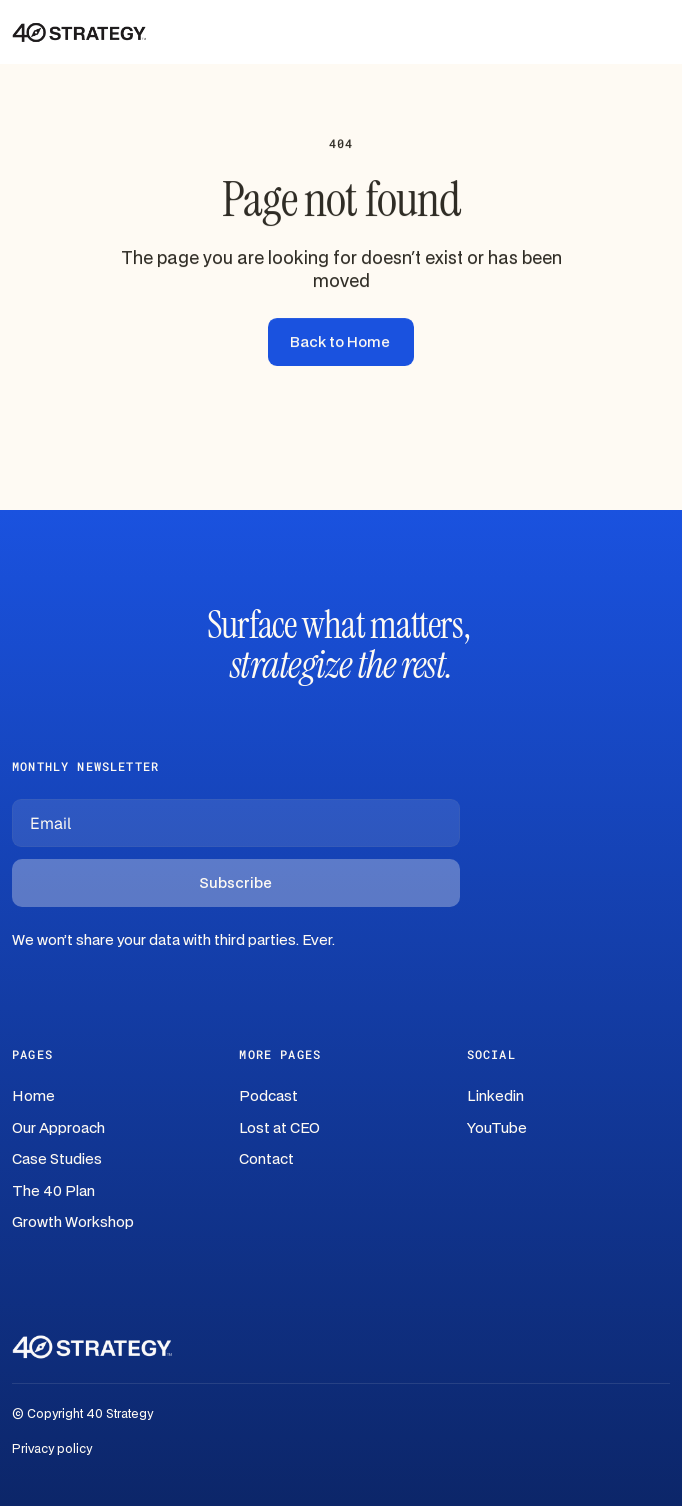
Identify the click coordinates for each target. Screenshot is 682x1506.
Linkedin (495, 1096)
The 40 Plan (53, 1191)
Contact (266, 1159)
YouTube (497, 1128)
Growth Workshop (73, 1222)
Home (33, 1096)
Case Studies (57, 1159)
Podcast (268, 1096)
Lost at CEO (279, 1128)
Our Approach (58, 1128)
